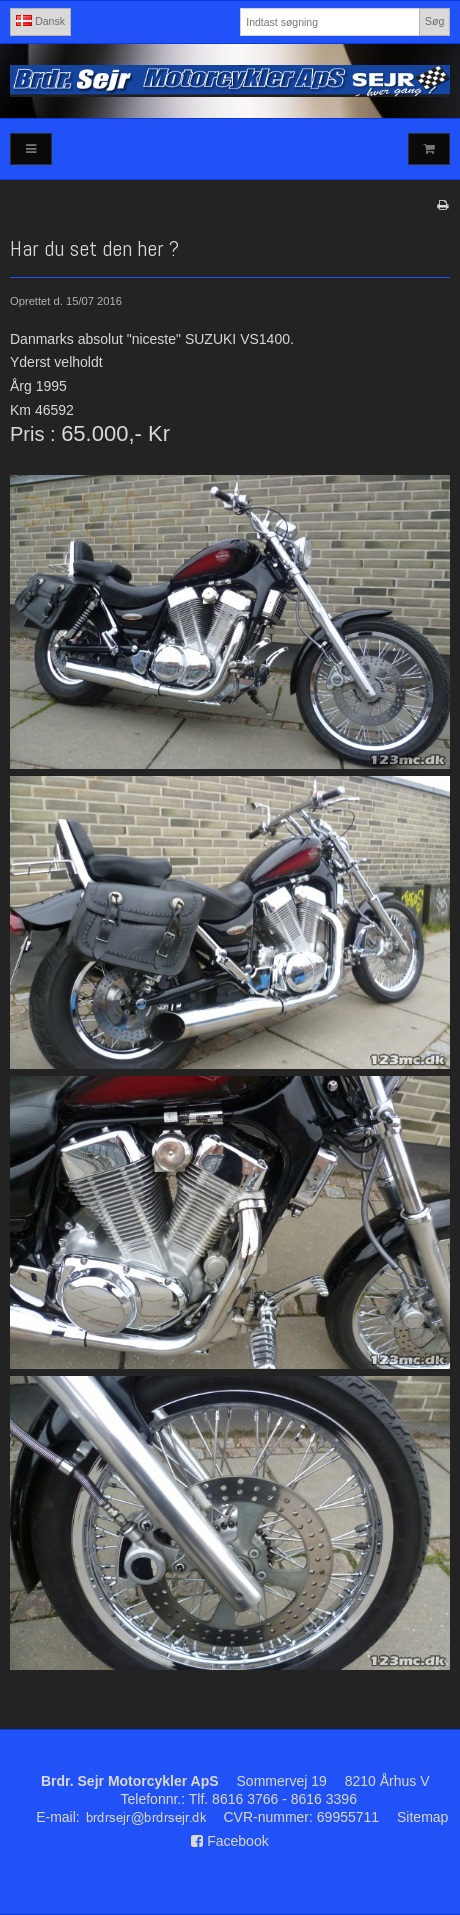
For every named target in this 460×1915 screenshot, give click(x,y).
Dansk (40, 21)
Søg (434, 21)
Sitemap (422, 1817)
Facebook (229, 1841)
